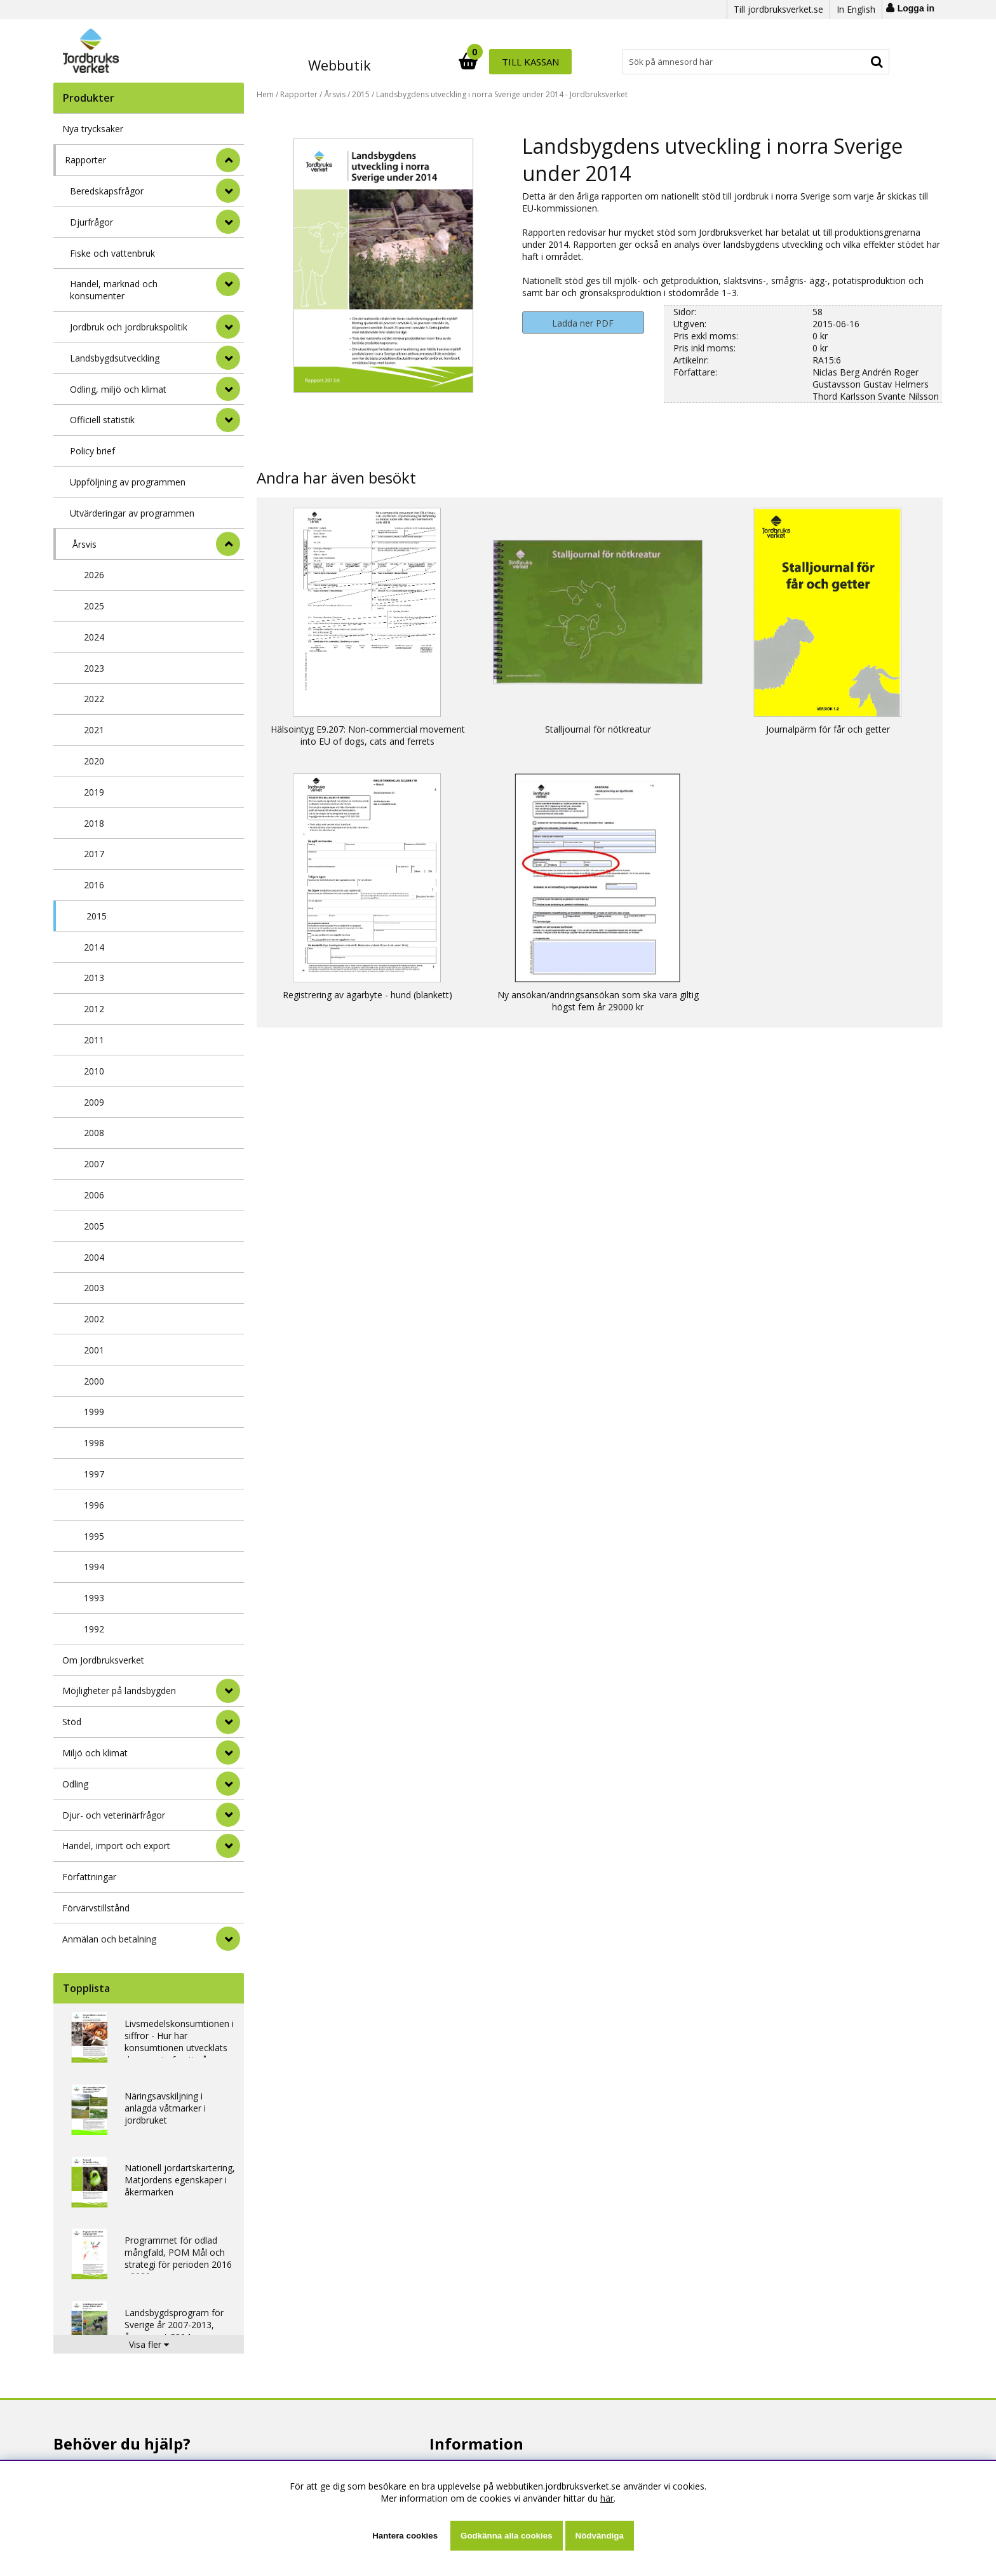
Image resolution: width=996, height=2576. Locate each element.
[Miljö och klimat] (228, 1752)
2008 (94, 1133)
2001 (94, 1350)
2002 (94, 1319)
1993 (94, 1598)
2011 (94, 1040)
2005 (94, 1226)
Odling (75, 1784)
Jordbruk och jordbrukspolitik (128, 327)
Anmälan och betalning (109, 1939)
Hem (265, 94)
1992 (94, 1629)
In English (856, 9)
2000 (94, 1381)
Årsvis (84, 544)
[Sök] (554, 61)
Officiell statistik (102, 420)
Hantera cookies (405, 2535)
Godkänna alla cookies (506, 2535)
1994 (94, 1567)
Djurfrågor (91, 222)
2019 (94, 792)
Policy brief (92, 451)
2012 (94, 1009)
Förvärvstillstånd (96, 1908)
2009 (94, 1102)
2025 (94, 606)
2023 (94, 668)
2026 (94, 575)
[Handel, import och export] (228, 1846)
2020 (94, 761)
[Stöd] (228, 1722)
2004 (94, 1257)
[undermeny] (228, 190)
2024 (94, 637)
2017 (94, 854)
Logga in (916, 8)
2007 (94, 1164)
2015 (96, 916)
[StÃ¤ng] (228, 160)
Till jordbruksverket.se (778, 9)
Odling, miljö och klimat (118, 389)
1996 (94, 1505)
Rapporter (85, 160)
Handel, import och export (116, 1846)
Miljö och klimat (95, 1753)
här (607, 2498)
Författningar (89, 1877)
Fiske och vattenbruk (112, 253)
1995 (94, 1536)
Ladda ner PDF (583, 323)
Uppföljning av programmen (127, 482)
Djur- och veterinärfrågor (113, 1815)
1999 (94, 1412)
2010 (94, 1071)
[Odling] (228, 1783)
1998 (94, 1443)
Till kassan (849, 61)
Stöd (71, 1722)
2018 (94, 823)
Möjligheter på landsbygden (119, 1691)
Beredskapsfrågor (107, 191)
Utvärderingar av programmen (132, 513)
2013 (94, 978)
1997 (94, 1474)
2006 (94, 1195)
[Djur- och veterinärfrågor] (228, 1814)
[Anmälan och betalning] (228, 1938)
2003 (94, 1288)
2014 (94, 947)
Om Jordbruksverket (103, 1660)
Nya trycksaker (92, 129)
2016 (94, 885)
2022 (94, 699)
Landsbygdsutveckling (114, 358)
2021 (94, 730)
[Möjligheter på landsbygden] (228, 1691)
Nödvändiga (599, 2535)
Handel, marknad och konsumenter (114, 290)
